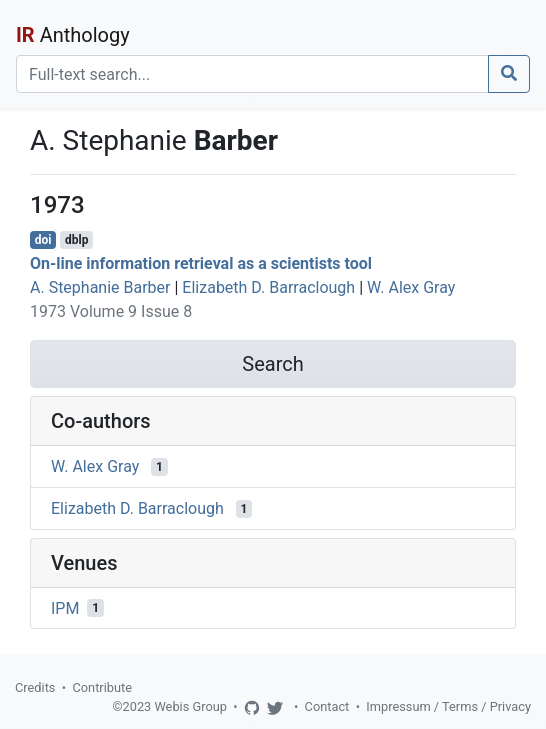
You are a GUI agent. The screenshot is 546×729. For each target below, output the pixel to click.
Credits (35, 687)
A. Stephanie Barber (100, 287)
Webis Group (190, 706)
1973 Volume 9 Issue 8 (111, 311)
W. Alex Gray (411, 287)
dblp (76, 240)
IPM (65, 607)
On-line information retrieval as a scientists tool (201, 263)
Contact (327, 706)
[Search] (252, 74)
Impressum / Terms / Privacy (448, 706)
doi (43, 240)
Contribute (102, 687)
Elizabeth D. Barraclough (268, 287)
